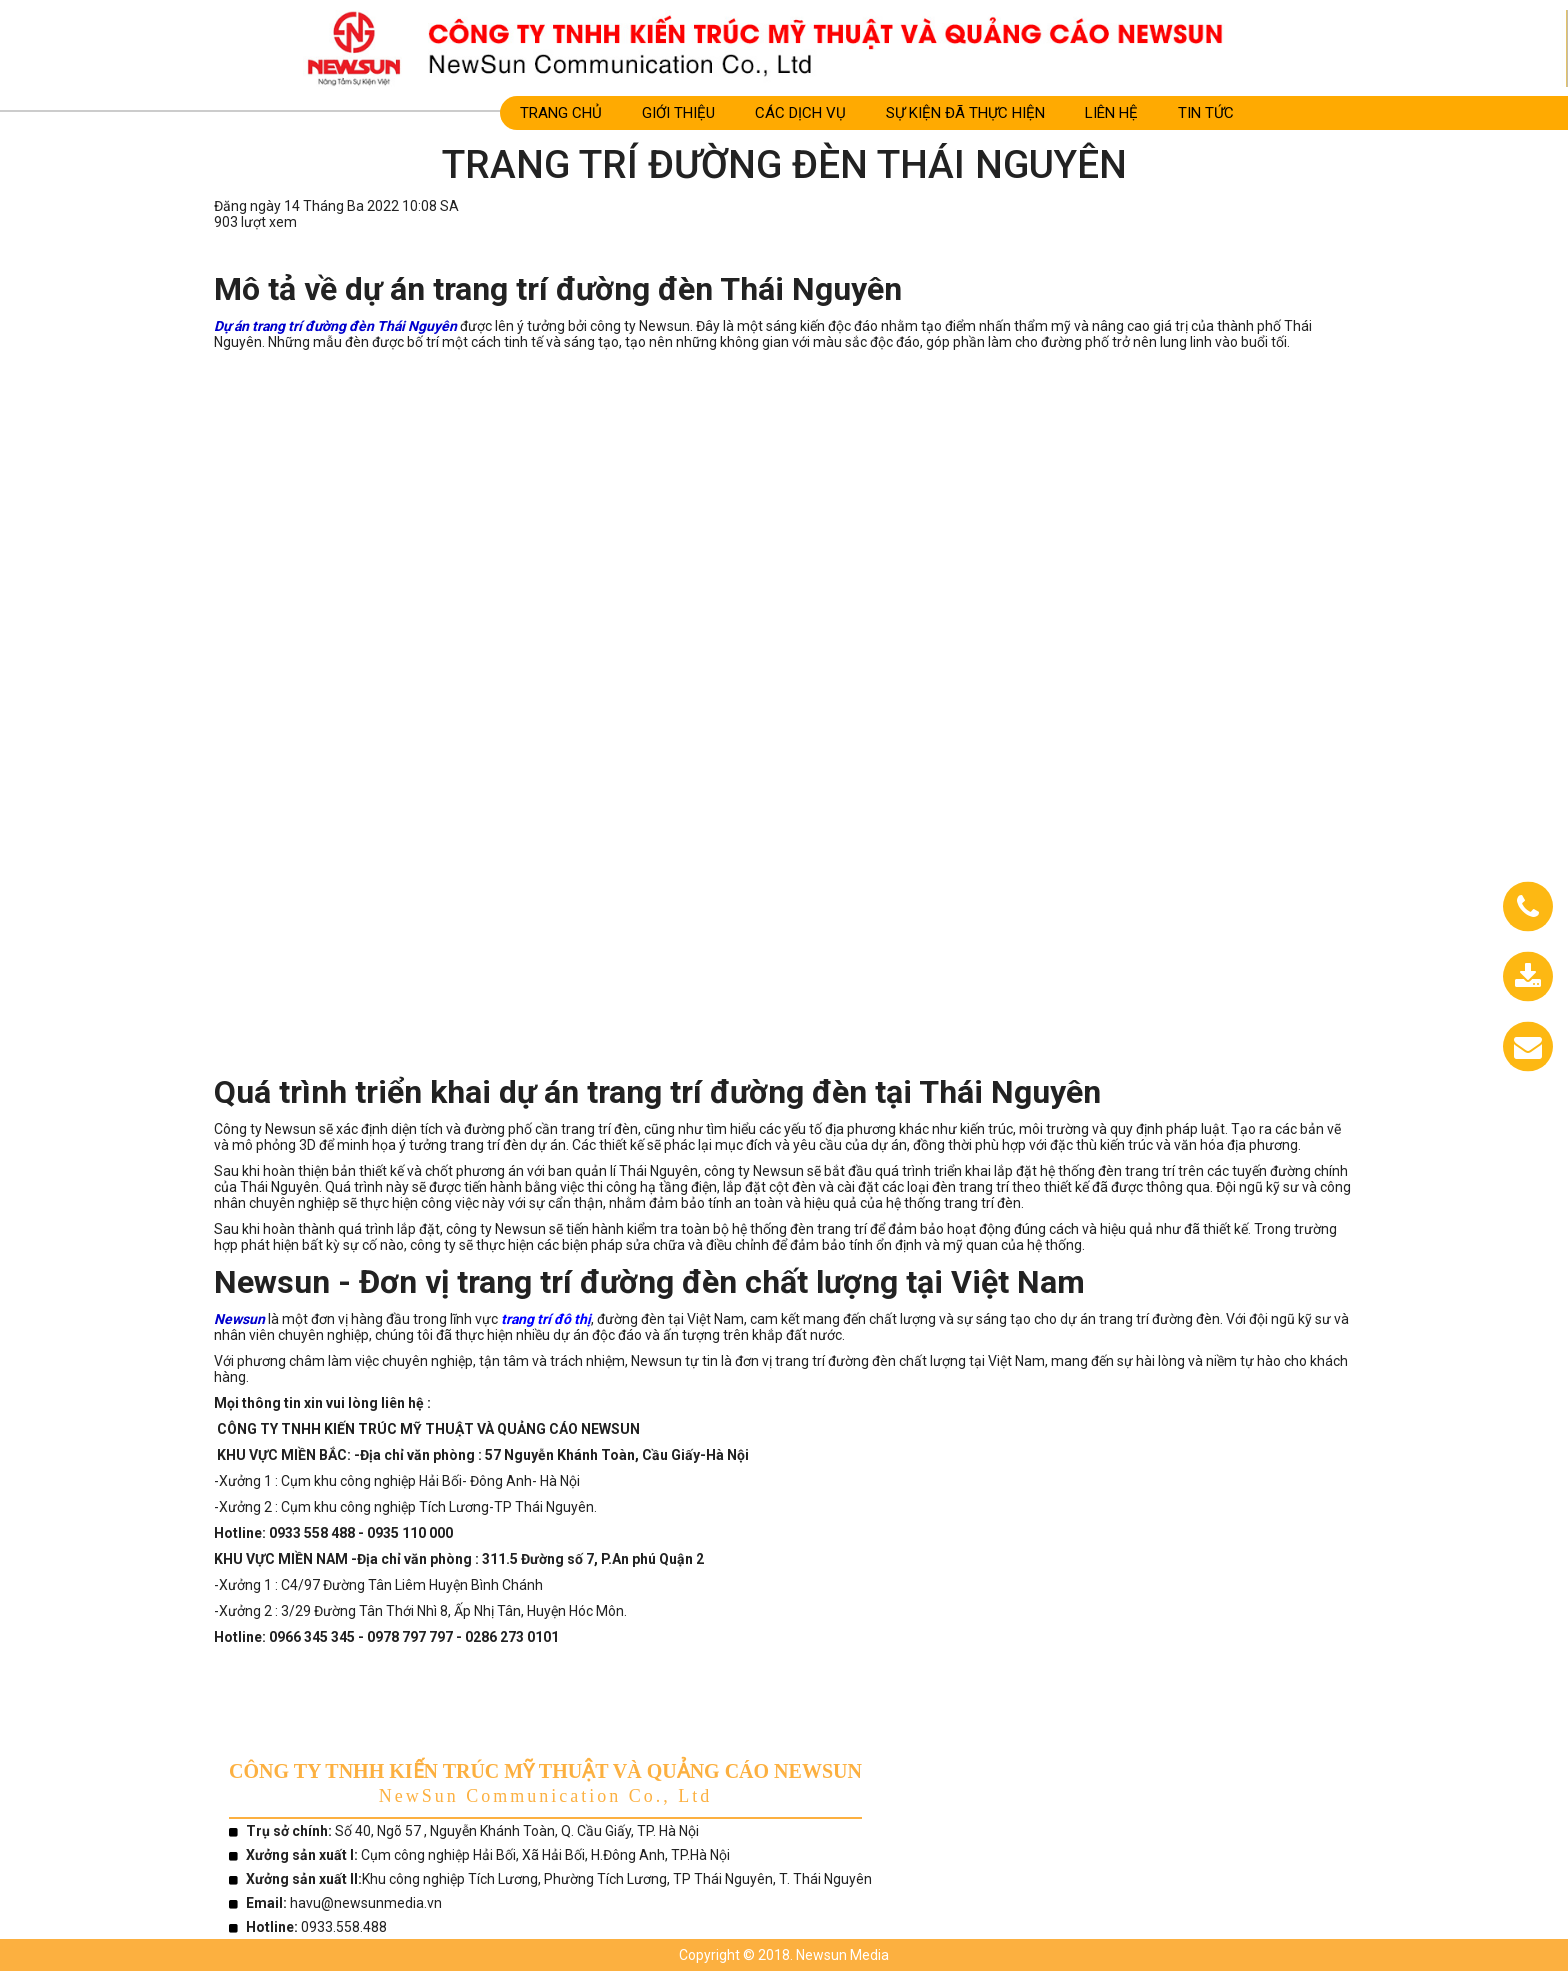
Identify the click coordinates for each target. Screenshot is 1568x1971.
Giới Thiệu (678, 113)
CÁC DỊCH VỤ (800, 113)
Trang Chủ (561, 113)
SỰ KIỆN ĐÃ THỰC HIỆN (965, 113)
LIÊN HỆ (1111, 113)
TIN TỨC (1206, 113)
